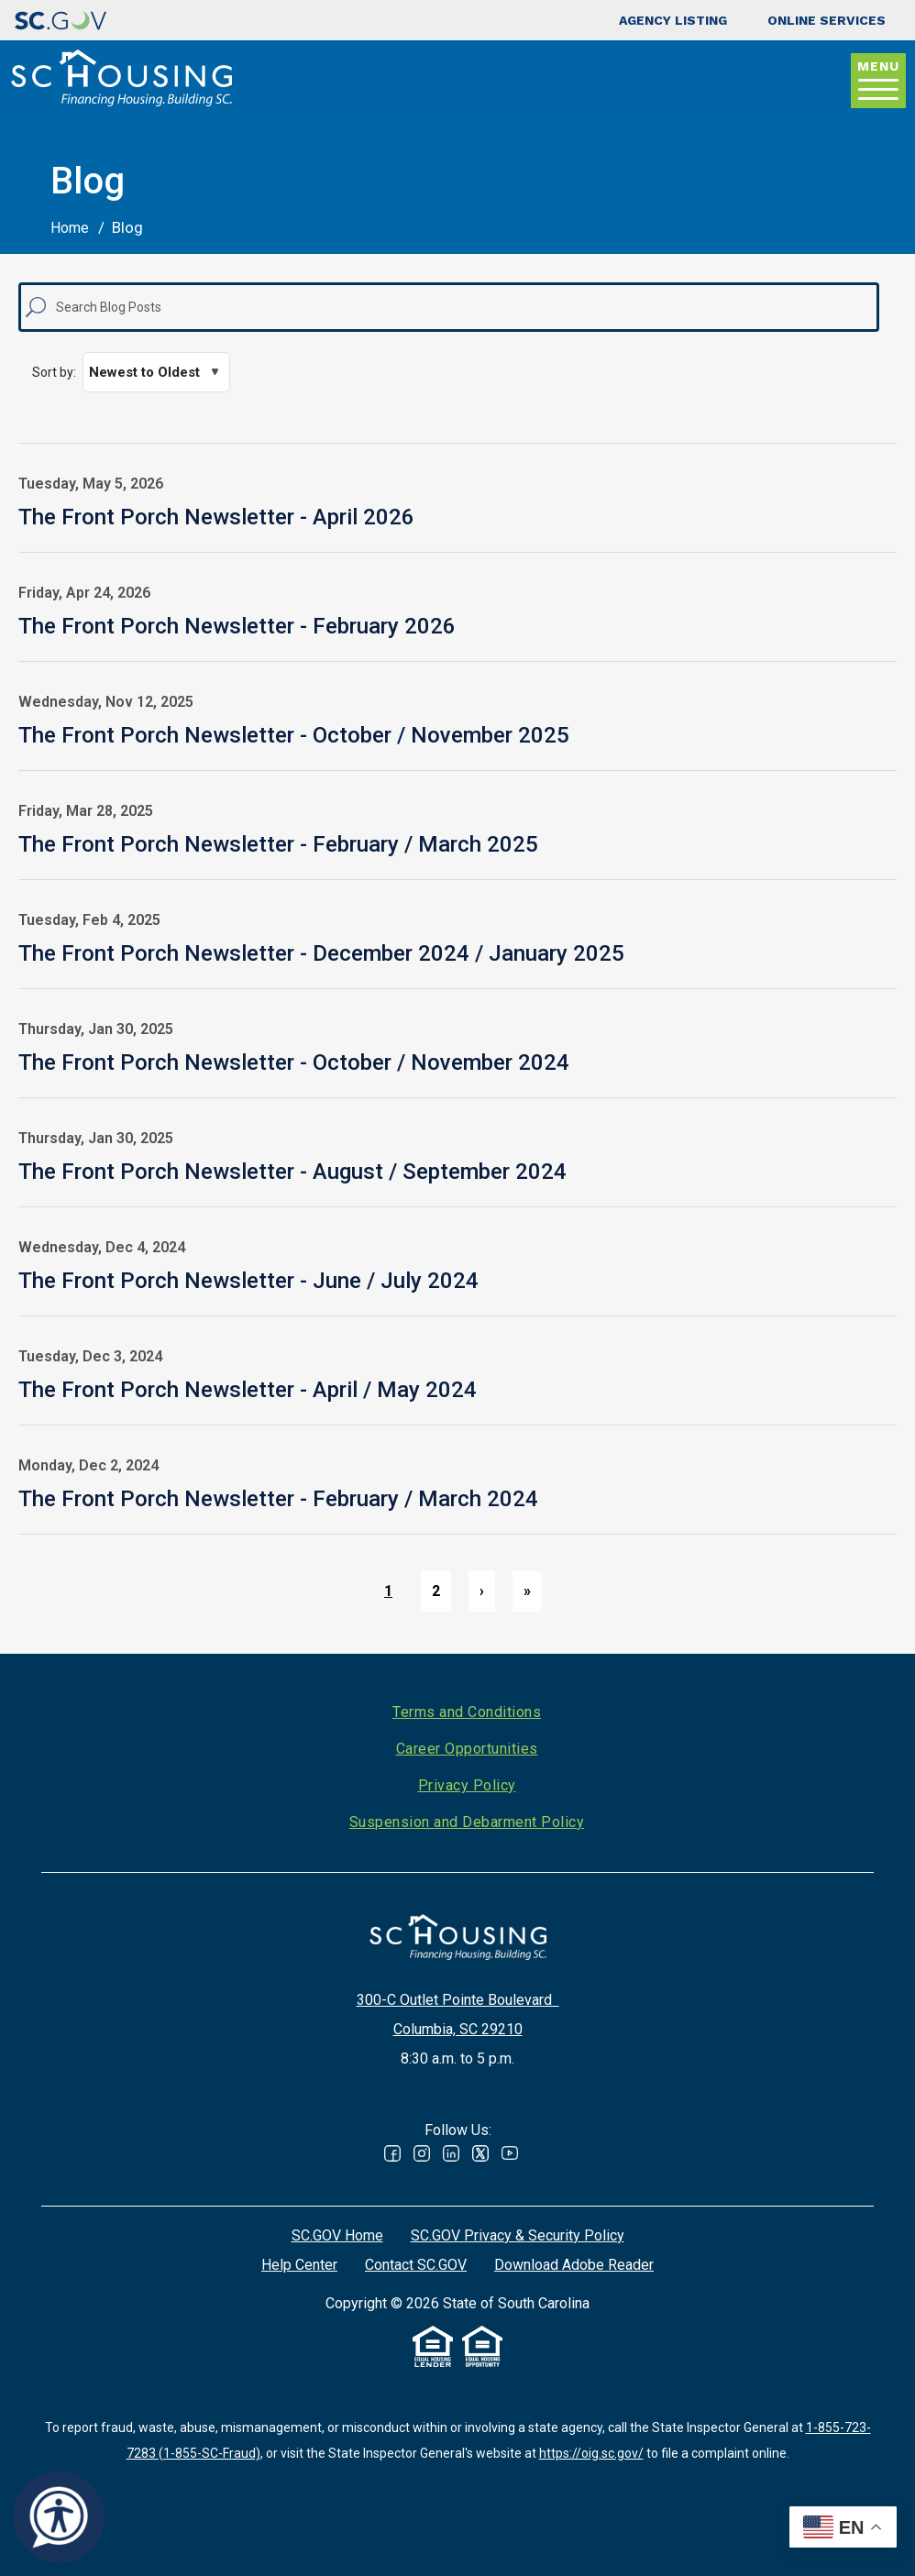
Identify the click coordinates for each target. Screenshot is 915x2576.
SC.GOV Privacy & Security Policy (517, 2235)
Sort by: (54, 372)
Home (69, 228)
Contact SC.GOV (416, 2264)
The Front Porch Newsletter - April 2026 (216, 517)
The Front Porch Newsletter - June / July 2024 (248, 1281)
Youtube (510, 2153)
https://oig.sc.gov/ (591, 2453)
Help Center (299, 2264)
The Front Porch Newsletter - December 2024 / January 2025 (321, 953)
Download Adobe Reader (574, 2264)
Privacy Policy (467, 1785)
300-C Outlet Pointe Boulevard (458, 2000)
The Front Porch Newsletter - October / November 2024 (293, 1062)
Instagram (421, 2153)
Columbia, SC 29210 (458, 2029)
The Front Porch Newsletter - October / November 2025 (293, 735)
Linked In (451, 2153)
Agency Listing (673, 20)
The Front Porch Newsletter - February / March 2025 (278, 844)
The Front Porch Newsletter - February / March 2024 (278, 1499)
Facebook (392, 2153)
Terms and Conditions (466, 1712)
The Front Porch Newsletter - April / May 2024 (247, 1390)
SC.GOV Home (337, 2235)
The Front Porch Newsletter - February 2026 (237, 626)
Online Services (826, 20)
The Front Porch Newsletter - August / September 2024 (292, 1171)
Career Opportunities (467, 1748)
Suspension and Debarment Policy (467, 1822)
